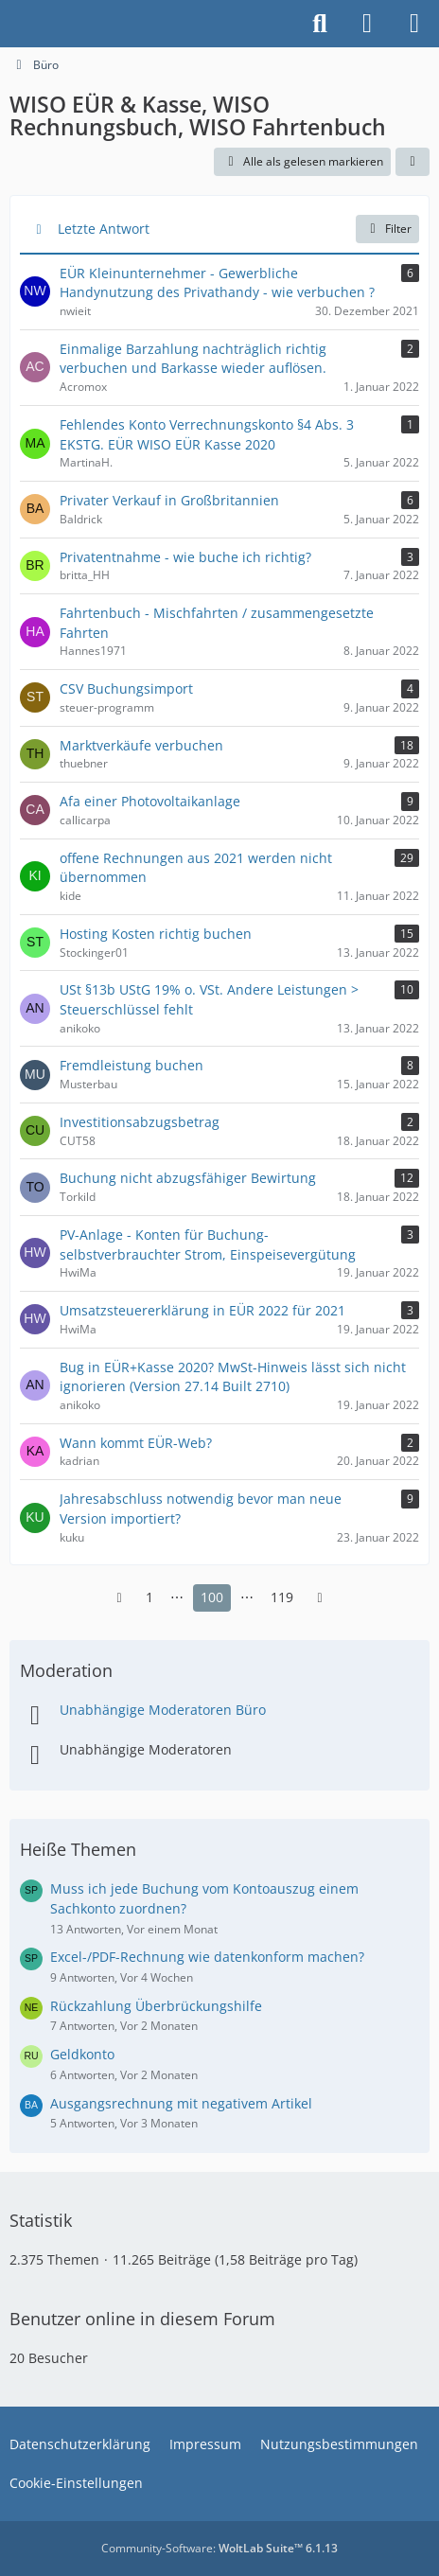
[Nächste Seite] (320, 1598)
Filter (387, 229)
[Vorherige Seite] (119, 1598)
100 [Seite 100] (212, 1597)
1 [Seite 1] (149, 1597)
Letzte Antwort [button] (103, 229)
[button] (412, 162)
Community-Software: (219, 2548)
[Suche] (320, 24)
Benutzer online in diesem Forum (142, 2318)
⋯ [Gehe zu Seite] (177, 1597)
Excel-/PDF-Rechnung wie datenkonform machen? (207, 1957)
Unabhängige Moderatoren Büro (163, 1710)
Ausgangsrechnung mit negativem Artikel (181, 2103)
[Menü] (414, 24)
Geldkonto (82, 2054)
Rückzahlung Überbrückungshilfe (156, 2006)
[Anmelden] (367, 23)
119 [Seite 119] (282, 1597)
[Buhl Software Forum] (9, 24)
